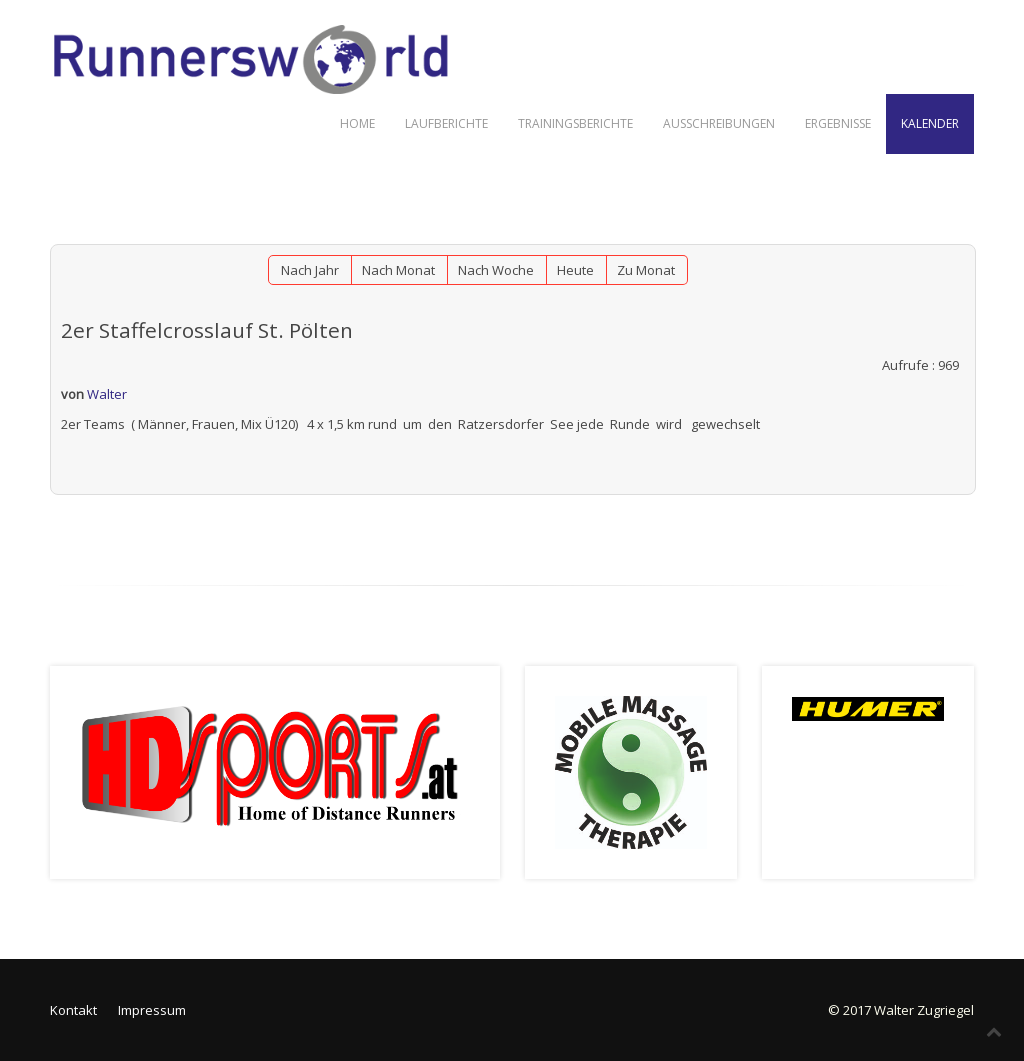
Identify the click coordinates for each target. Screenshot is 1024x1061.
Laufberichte (446, 123)
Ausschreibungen (719, 123)
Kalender (930, 123)
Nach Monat (398, 270)
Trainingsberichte (575, 123)
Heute (575, 270)
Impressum (152, 1010)
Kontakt (73, 1010)
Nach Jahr (310, 270)
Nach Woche (496, 270)
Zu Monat (646, 270)
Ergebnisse (838, 123)
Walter (107, 394)
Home (357, 123)
